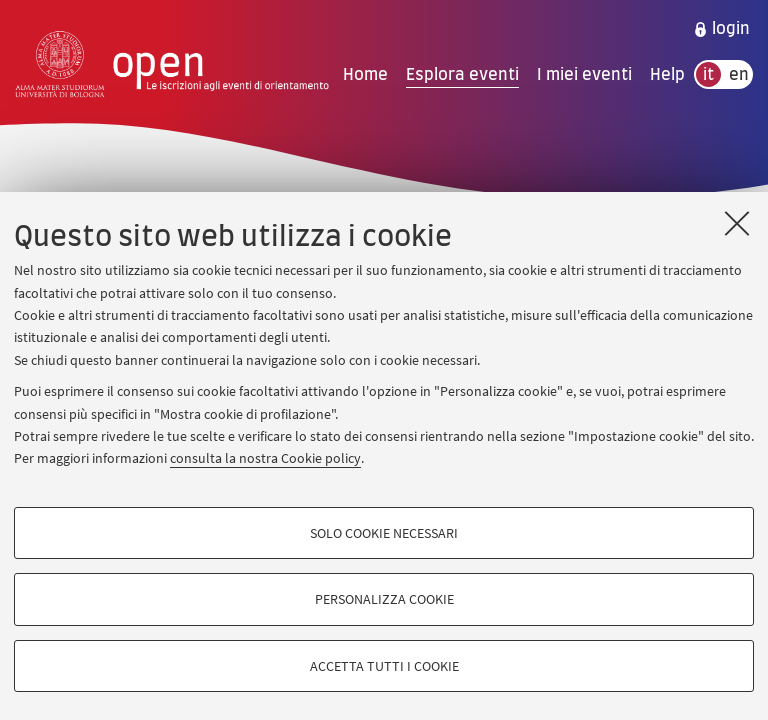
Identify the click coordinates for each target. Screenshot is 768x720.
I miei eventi (584, 75)
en (739, 75)
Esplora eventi (462, 75)
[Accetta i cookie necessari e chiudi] (737, 223)
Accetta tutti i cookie (384, 666)
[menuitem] (721, 29)
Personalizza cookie (384, 599)
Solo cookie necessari (384, 533)
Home (365, 75)
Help (667, 75)
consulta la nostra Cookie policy (265, 458)
